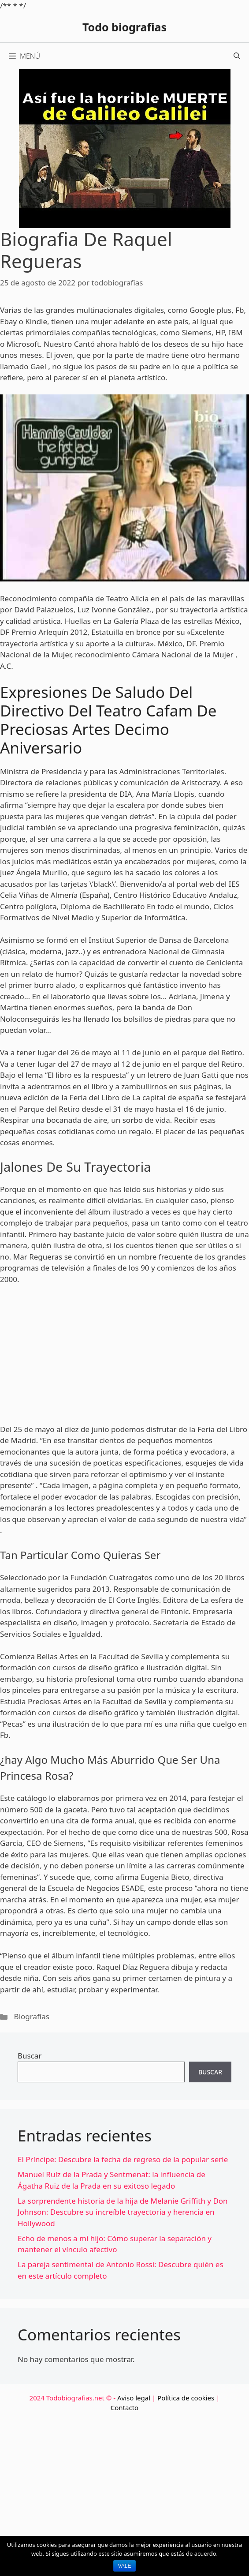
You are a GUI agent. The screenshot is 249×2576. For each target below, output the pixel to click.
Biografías (31, 2016)
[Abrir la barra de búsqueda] (237, 56)
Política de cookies (185, 2397)
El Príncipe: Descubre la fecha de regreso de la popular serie (123, 2159)
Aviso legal (133, 2397)
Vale (124, 2566)
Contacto (124, 2407)
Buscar (29, 2056)
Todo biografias (124, 26)
